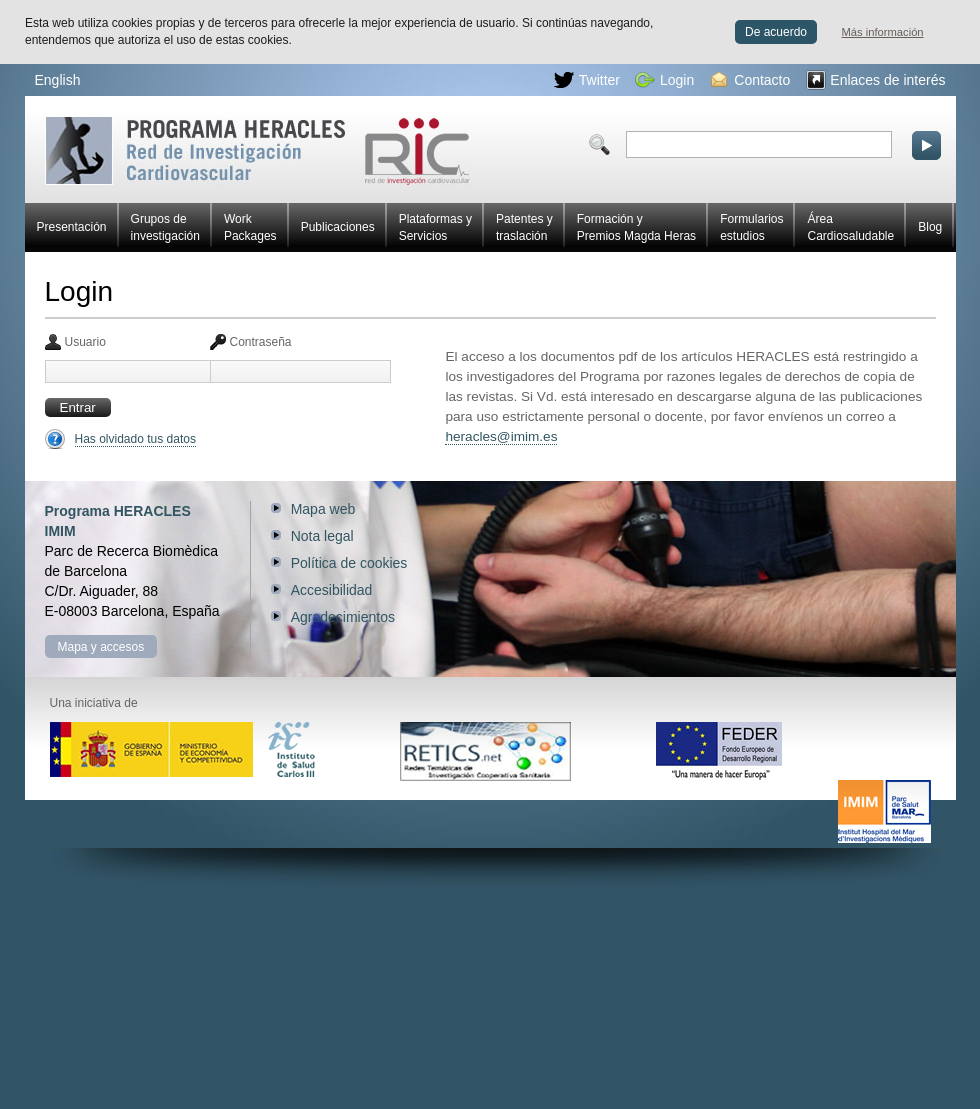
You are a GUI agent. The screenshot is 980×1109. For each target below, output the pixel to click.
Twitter (587, 80)
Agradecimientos (343, 617)
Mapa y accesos (101, 647)
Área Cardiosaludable (850, 227)
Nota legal (322, 536)
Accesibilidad (332, 590)
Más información (883, 32)
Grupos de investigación (165, 227)
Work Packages (250, 227)
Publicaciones (338, 227)
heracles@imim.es (501, 436)
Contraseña (261, 342)
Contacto (750, 80)
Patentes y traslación (524, 227)
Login (664, 80)
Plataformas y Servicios (435, 227)
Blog (930, 227)
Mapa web (323, 509)
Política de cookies (349, 563)
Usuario (85, 342)
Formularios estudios (751, 227)
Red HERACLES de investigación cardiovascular (257, 150)
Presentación (72, 227)
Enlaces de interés (875, 80)
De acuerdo (776, 32)
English (58, 80)
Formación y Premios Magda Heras (636, 227)
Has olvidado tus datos (135, 439)
